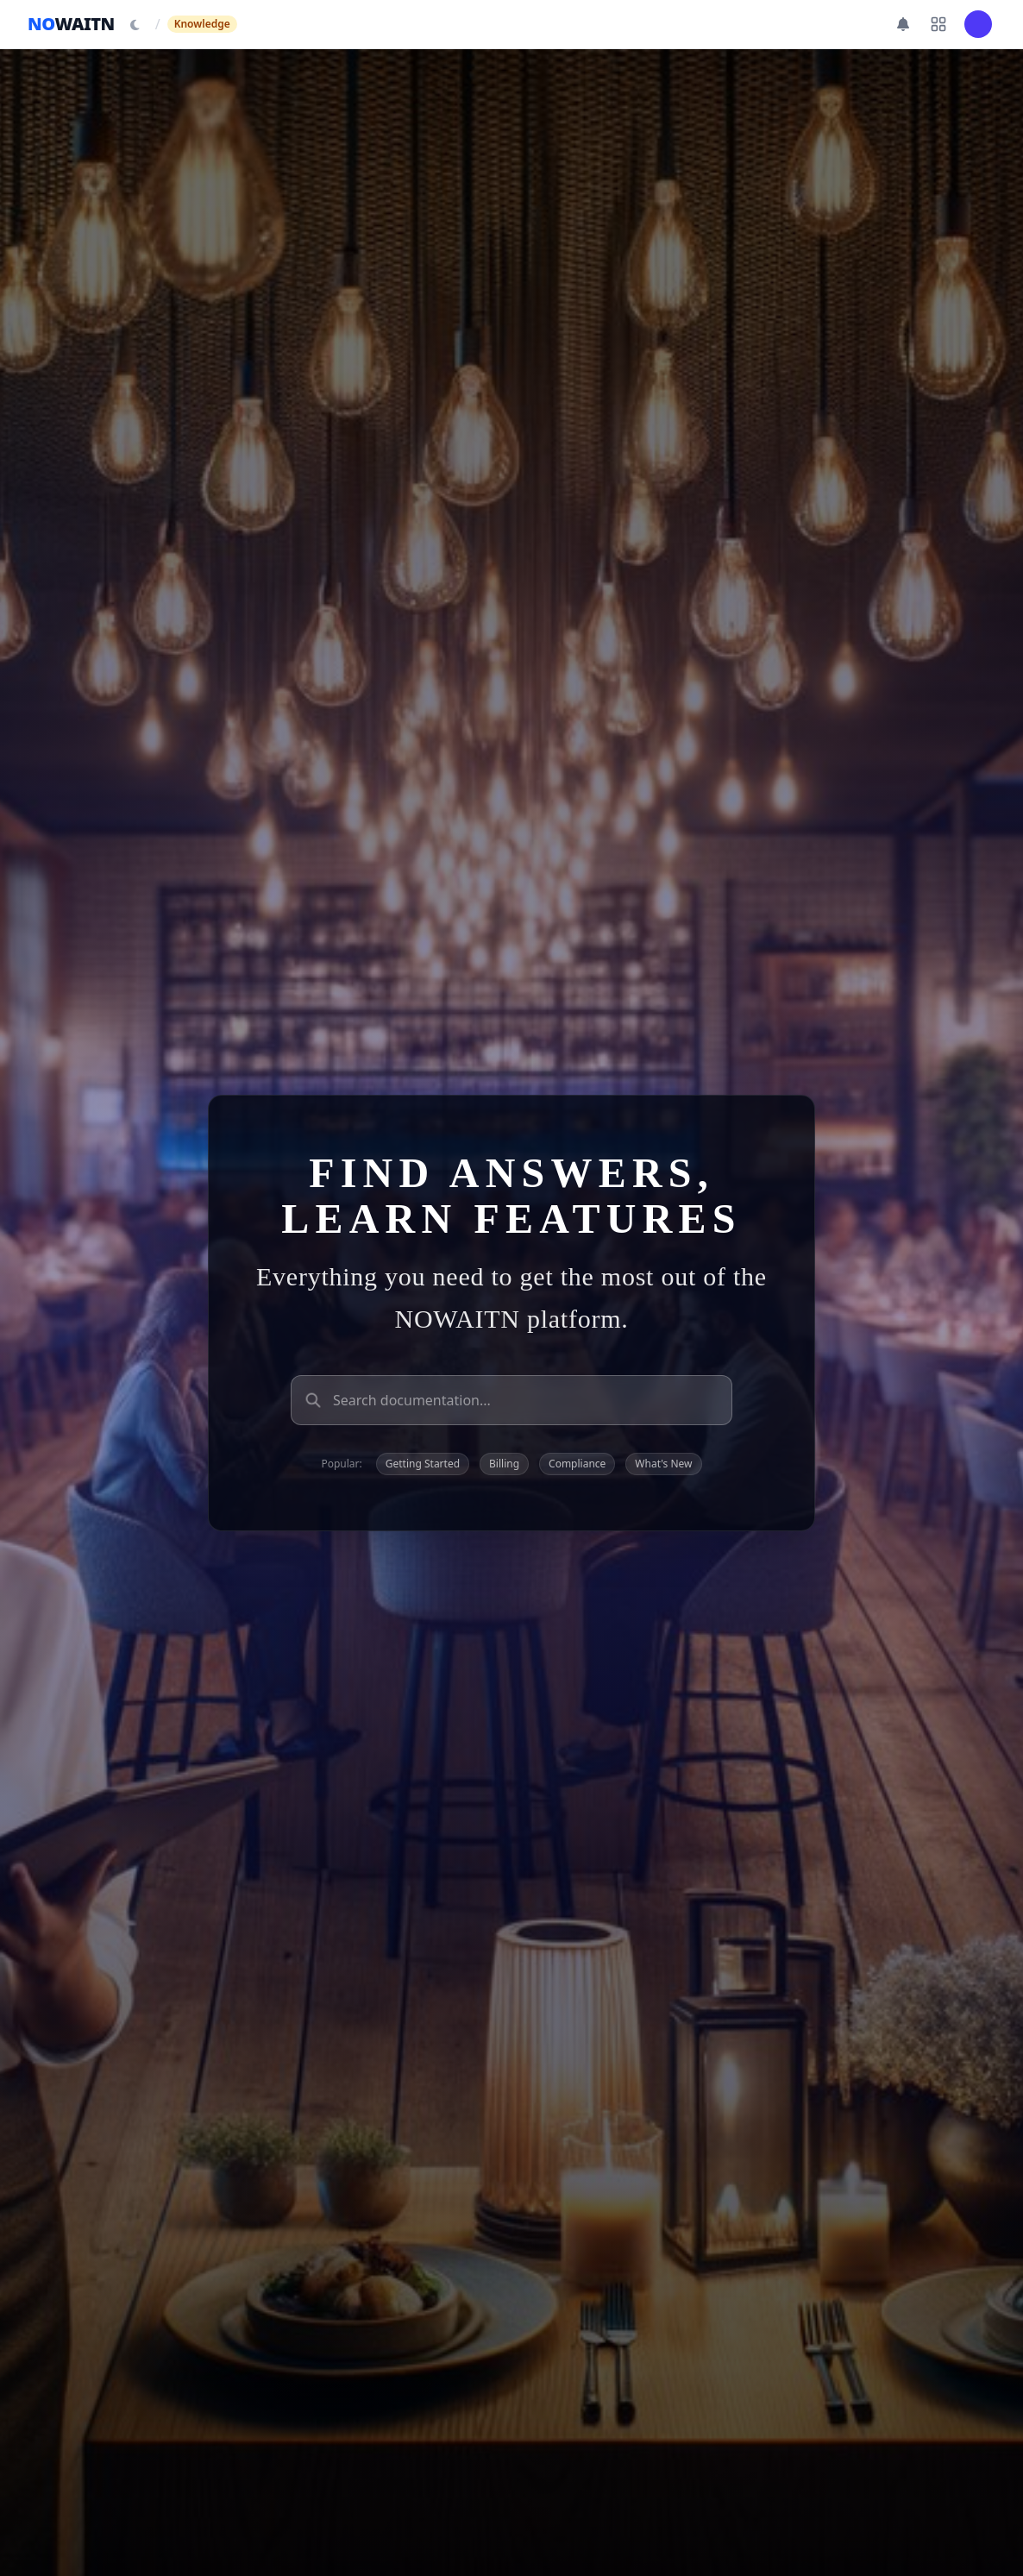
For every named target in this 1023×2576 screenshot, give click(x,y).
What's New (663, 1463)
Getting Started (423, 1463)
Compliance (577, 1463)
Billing (504, 1463)
